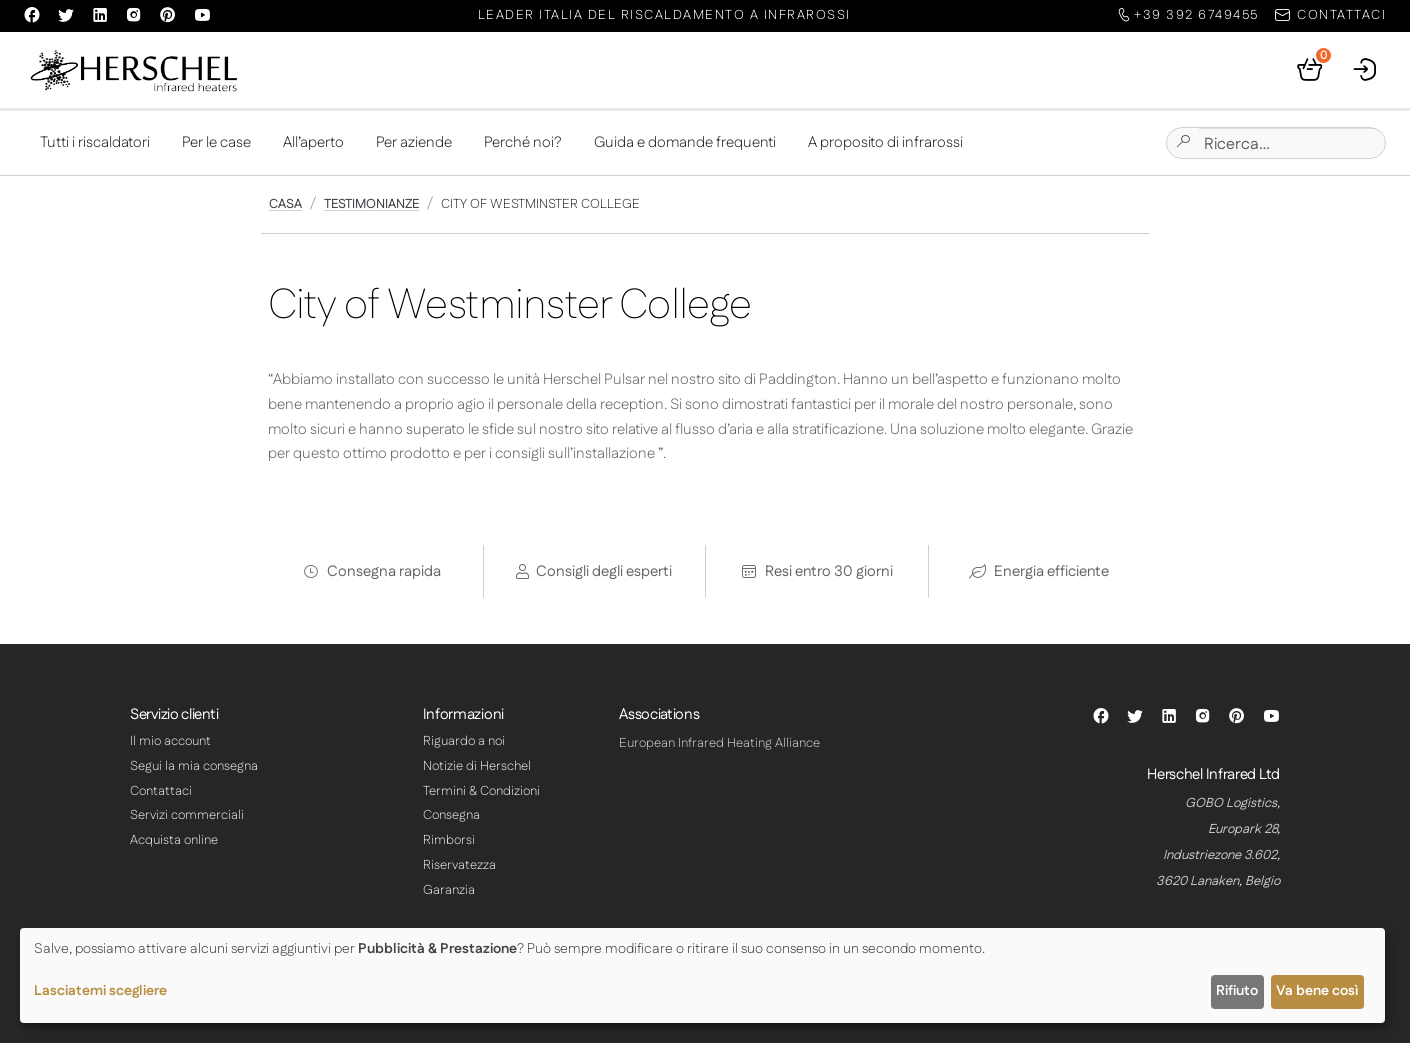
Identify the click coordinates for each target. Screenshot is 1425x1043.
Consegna (451, 815)
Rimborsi (449, 840)
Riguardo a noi (464, 741)
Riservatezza (459, 865)
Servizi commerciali (187, 815)
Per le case (216, 142)
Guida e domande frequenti (685, 142)
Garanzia (449, 890)
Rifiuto (1237, 991)
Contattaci (161, 791)
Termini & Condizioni (481, 791)
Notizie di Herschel (477, 766)
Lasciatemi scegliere (100, 991)
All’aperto (313, 142)
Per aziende (414, 142)
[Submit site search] (1183, 143)
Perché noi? (523, 142)
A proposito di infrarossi (885, 142)
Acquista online (174, 840)
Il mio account (170, 741)
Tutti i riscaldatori (95, 142)
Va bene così (1317, 991)
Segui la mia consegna (194, 766)
